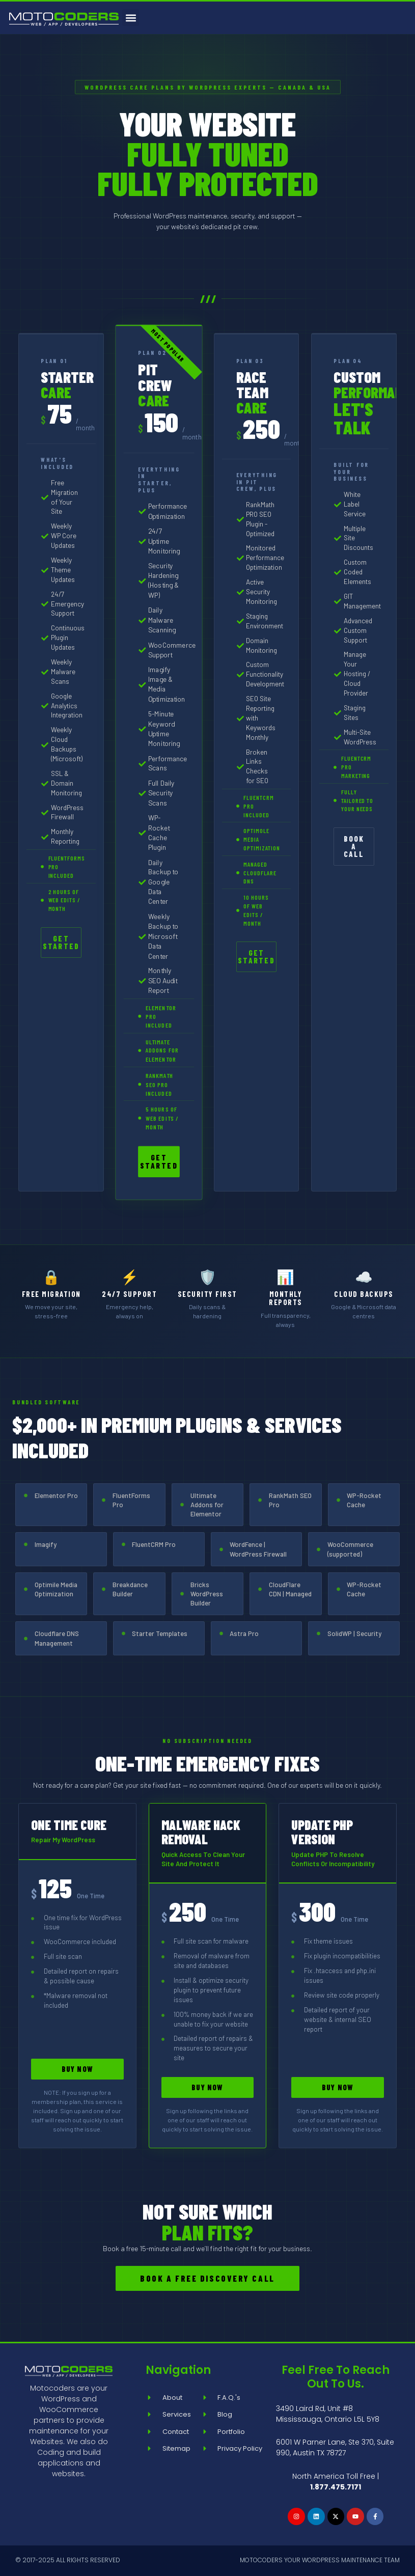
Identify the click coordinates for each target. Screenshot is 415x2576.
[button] (130, 17)
